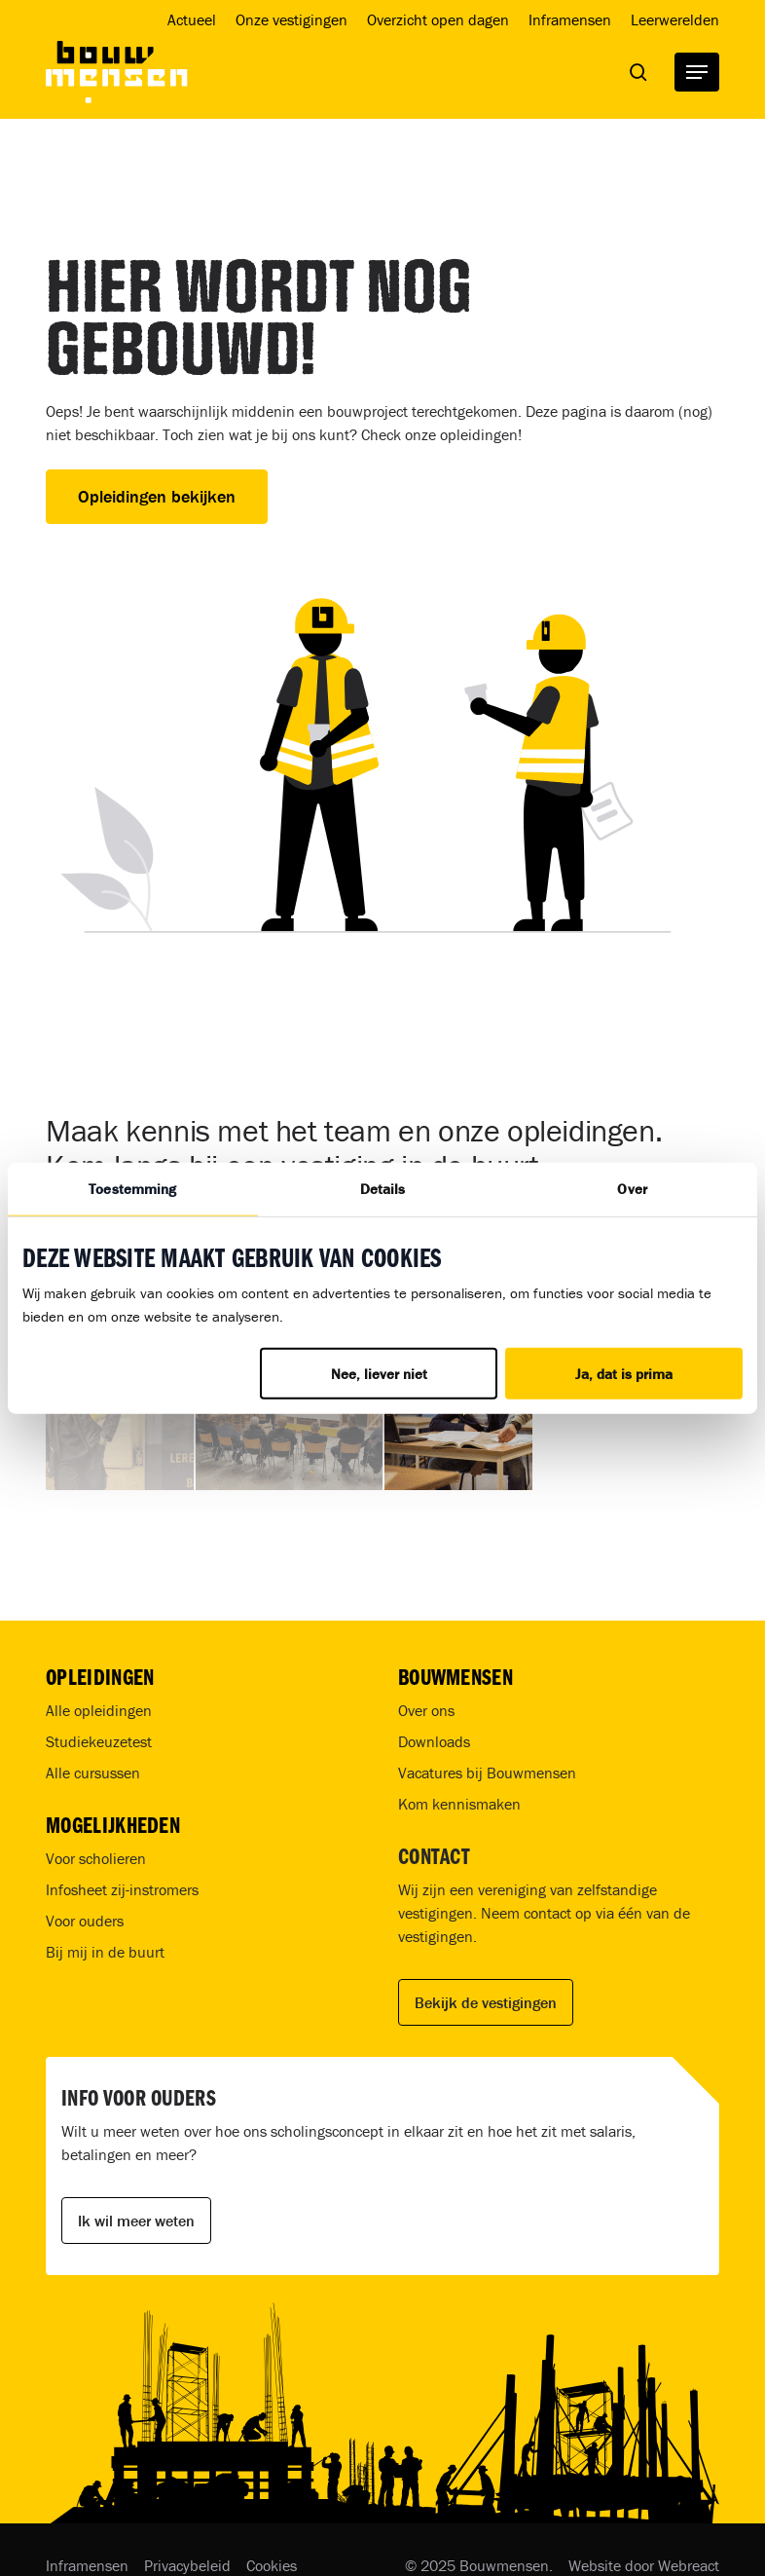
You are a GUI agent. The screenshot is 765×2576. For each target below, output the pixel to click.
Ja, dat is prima (624, 1373)
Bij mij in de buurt (105, 1951)
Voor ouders (85, 1920)
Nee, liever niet (379, 1373)
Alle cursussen (93, 1772)
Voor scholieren (96, 1858)
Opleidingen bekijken (157, 496)
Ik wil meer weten (136, 2220)
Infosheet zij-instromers (122, 1889)
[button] (696, 72)
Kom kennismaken (459, 1803)
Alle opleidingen (99, 1710)
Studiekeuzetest (99, 1741)
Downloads (434, 1741)
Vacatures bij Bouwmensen (487, 1772)
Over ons (426, 1710)
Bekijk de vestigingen (486, 2002)
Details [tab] (383, 1187)
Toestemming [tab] (132, 1187)
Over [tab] (631, 1187)
